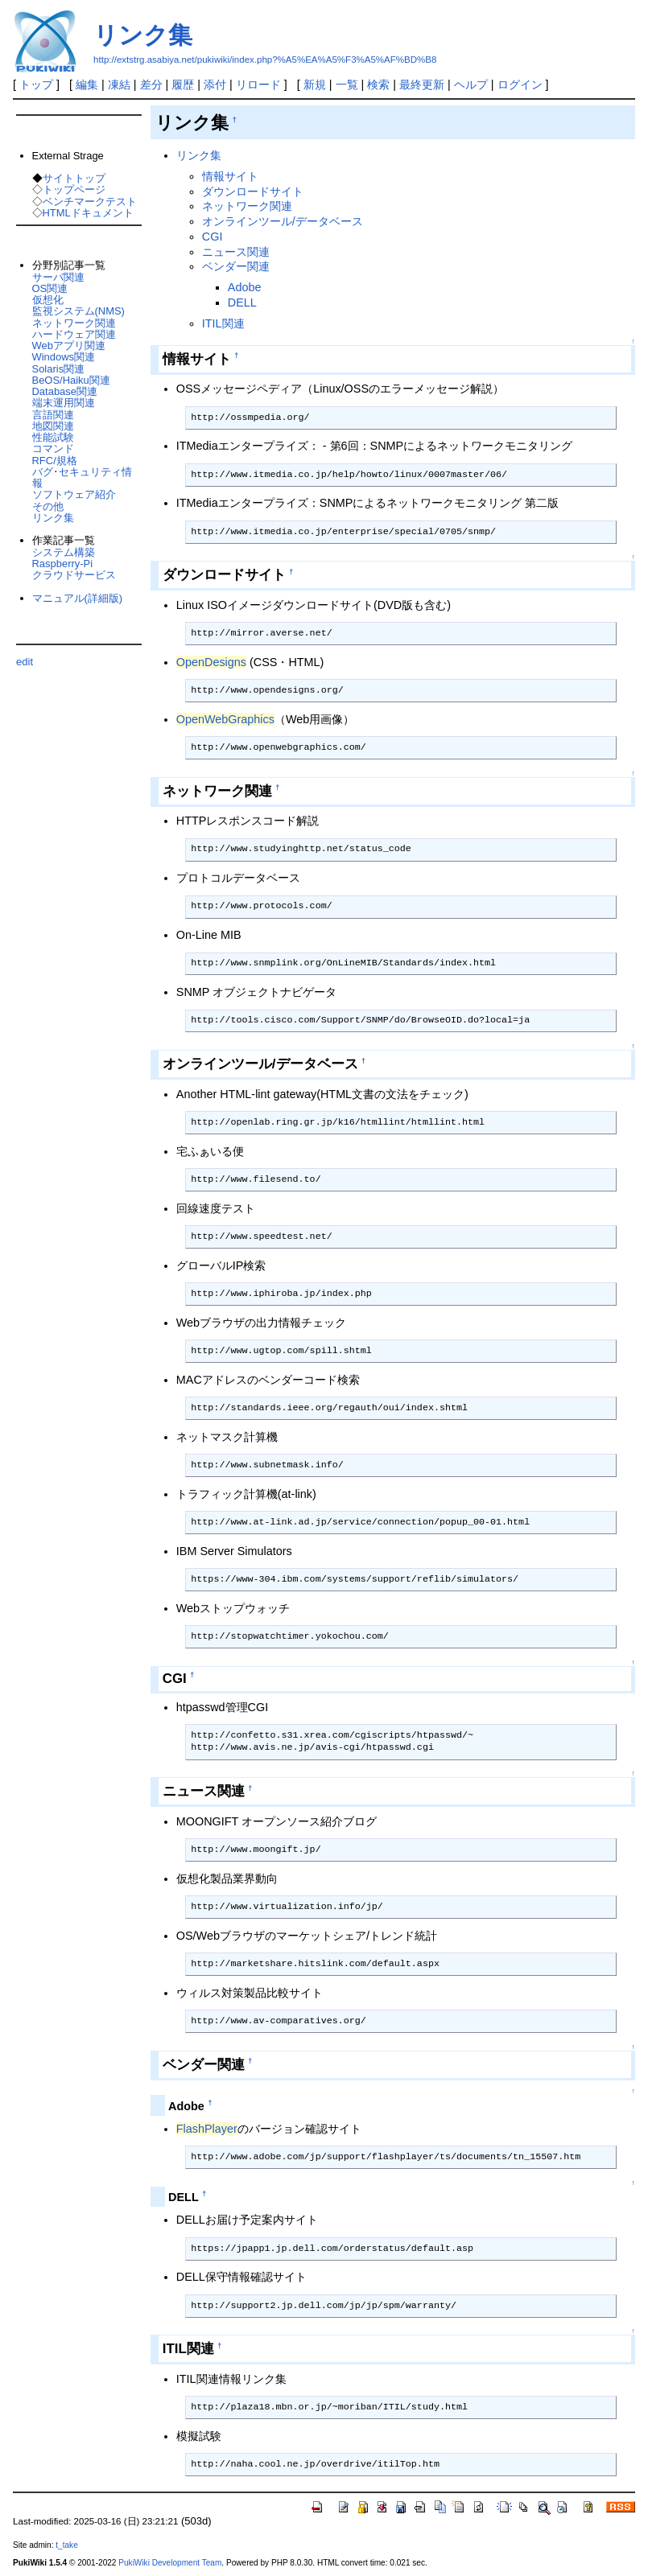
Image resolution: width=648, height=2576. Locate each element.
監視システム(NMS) (78, 311)
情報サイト (230, 176)
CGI (212, 236)
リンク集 (142, 35)
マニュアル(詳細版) (77, 598)
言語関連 (53, 415)
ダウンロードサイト (252, 191)
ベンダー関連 (236, 266)
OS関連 (50, 288)
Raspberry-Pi (62, 564)
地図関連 (53, 426)
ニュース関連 (236, 251)
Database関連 (64, 391)
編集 (87, 84)
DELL (242, 302)
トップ (36, 84)
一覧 (347, 84)
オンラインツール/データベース (282, 221)
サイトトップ (74, 178)
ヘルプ (471, 84)
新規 (314, 84)
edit (24, 662)
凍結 (119, 84)
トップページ (74, 189)
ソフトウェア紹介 (74, 494)
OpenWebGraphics (225, 719)
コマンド (53, 448)
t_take (66, 2545)
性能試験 (53, 437)
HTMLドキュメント (88, 213)
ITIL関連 (223, 323)
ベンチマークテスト (90, 201)
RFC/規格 (54, 461)
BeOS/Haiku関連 (71, 380)
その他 (48, 506)
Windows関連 (64, 357)
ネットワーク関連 (247, 206)
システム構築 (63, 552)
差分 (151, 84)
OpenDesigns (211, 662)
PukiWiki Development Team (169, 2562)
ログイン (520, 84)
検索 (378, 84)
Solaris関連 (58, 369)
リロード (258, 84)
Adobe (245, 287)
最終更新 (421, 84)
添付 (215, 84)
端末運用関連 (63, 403)
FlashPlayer (206, 2128)
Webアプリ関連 (68, 345)
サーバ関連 (58, 277)
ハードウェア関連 (74, 334)
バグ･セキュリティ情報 (82, 477)
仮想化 (48, 300)
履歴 (182, 84)
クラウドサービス (74, 575)
